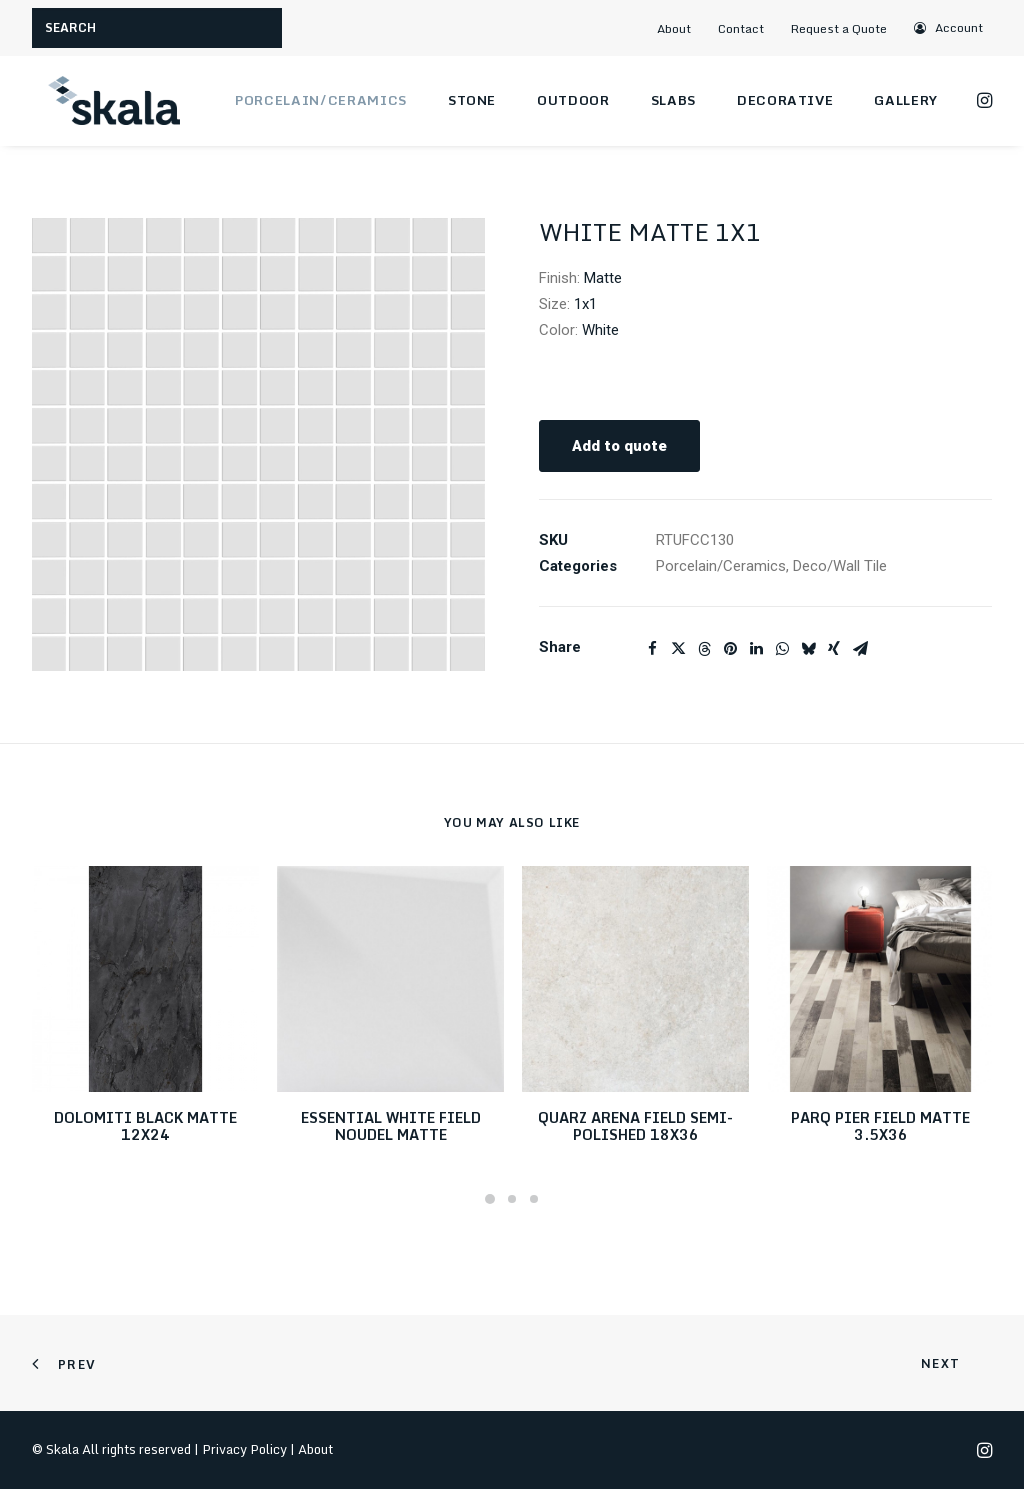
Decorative (785, 100)
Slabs (673, 100)
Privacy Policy (244, 1449)
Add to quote (619, 446)
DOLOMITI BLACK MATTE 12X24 (145, 1126)
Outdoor (573, 100)
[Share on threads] (704, 649)
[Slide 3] (534, 1199)
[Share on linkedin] (756, 649)
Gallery (906, 100)
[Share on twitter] (678, 649)
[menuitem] (682, 28)
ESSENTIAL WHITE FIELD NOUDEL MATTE (391, 1126)
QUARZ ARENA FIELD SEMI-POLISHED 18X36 (635, 1126)
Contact (741, 28)
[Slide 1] (490, 1199)
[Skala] (112, 101)
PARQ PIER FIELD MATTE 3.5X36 (880, 1126)
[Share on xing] (834, 649)
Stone (472, 100)
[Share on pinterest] (730, 649)
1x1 (585, 304)
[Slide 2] (512, 1199)
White (600, 330)
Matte (603, 278)
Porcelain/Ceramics (321, 100)
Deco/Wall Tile (840, 566)
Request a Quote (839, 28)
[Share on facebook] (652, 649)
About (674, 28)
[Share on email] (860, 649)
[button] (949, 27)
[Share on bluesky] (808, 649)
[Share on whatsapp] (782, 649)
